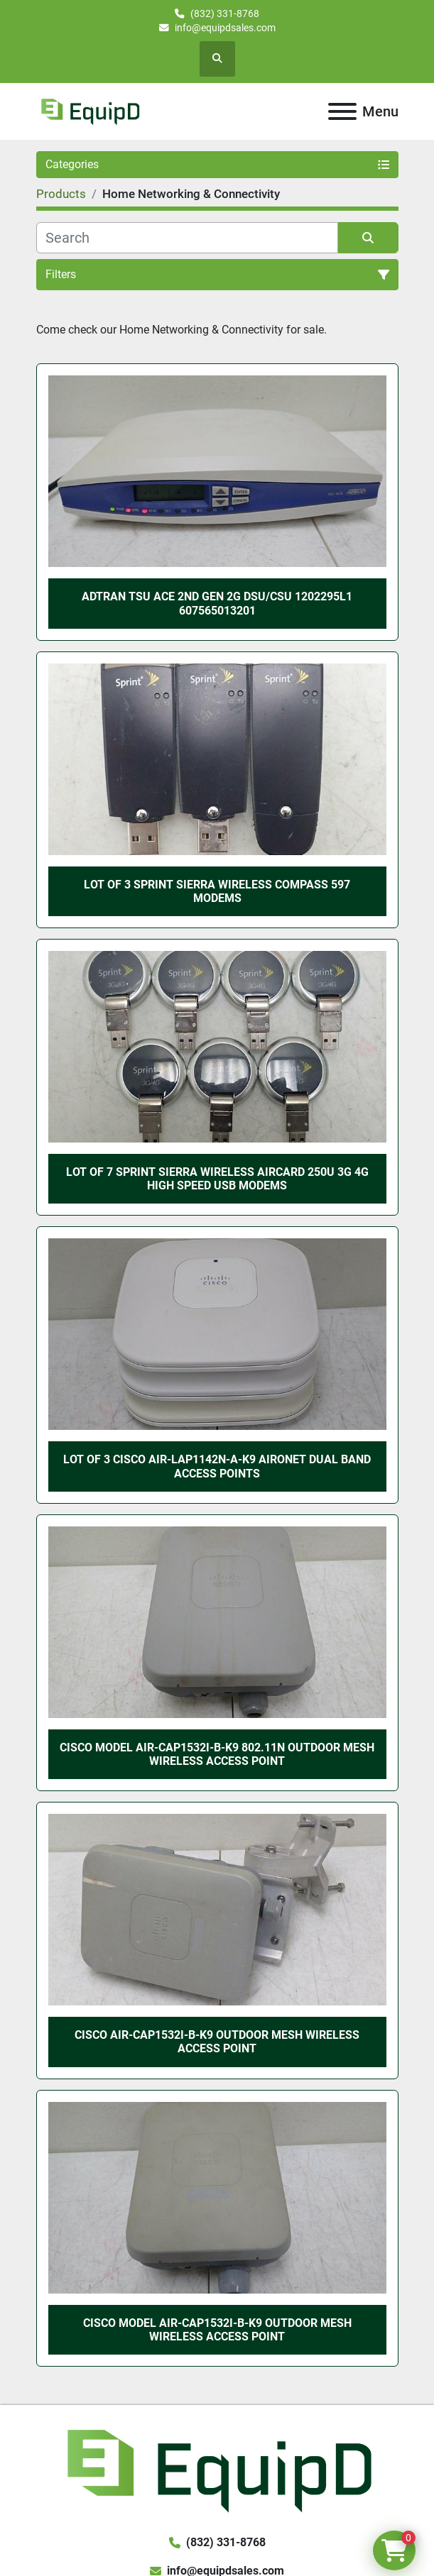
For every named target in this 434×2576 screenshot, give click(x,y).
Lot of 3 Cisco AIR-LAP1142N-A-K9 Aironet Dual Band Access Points (217, 1466)
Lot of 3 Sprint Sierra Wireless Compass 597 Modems (217, 891)
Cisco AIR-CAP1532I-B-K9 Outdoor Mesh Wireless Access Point (217, 2041)
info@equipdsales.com (225, 27)
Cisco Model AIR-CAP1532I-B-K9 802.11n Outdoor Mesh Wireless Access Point (217, 1754)
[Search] (187, 237)
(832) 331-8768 (224, 13)
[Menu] (342, 111)
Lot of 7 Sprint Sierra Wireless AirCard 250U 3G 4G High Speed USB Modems (217, 1178)
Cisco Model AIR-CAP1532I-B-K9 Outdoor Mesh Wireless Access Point (217, 2329)
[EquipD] (217, 2468)
